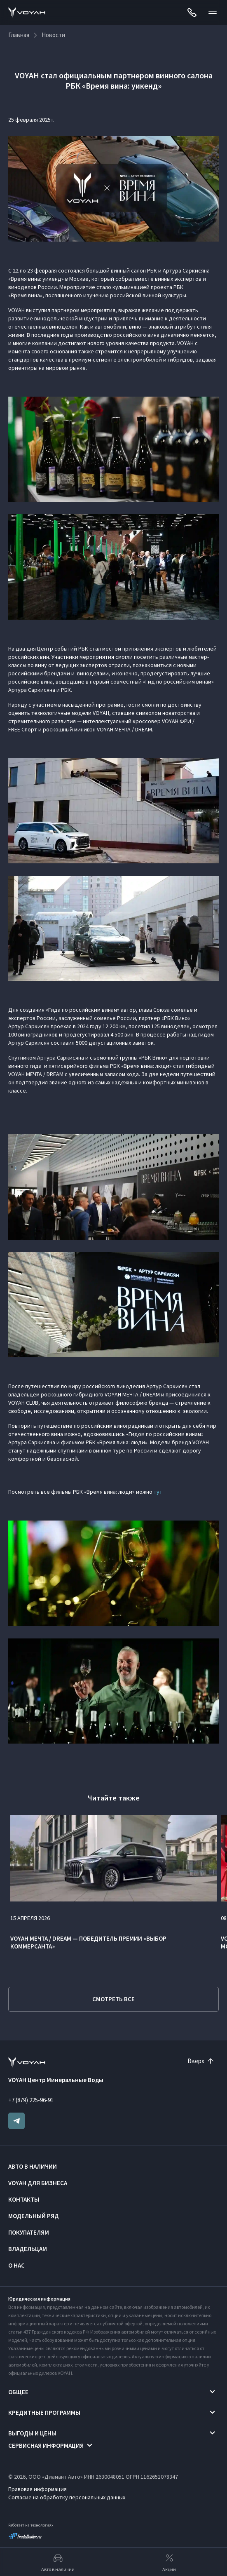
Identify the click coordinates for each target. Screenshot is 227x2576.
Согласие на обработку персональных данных (66, 2497)
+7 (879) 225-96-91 (31, 2100)
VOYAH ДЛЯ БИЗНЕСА (37, 2183)
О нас (16, 2265)
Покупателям (28, 2232)
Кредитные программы (44, 2412)
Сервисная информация (46, 2445)
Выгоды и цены (32, 2433)
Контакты (23, 2199)
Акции (169, 2562)
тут (158, 1491)
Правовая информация (37, 2489)
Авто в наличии (32, 2166)
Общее (18, 2392)
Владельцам (27, 2249)
